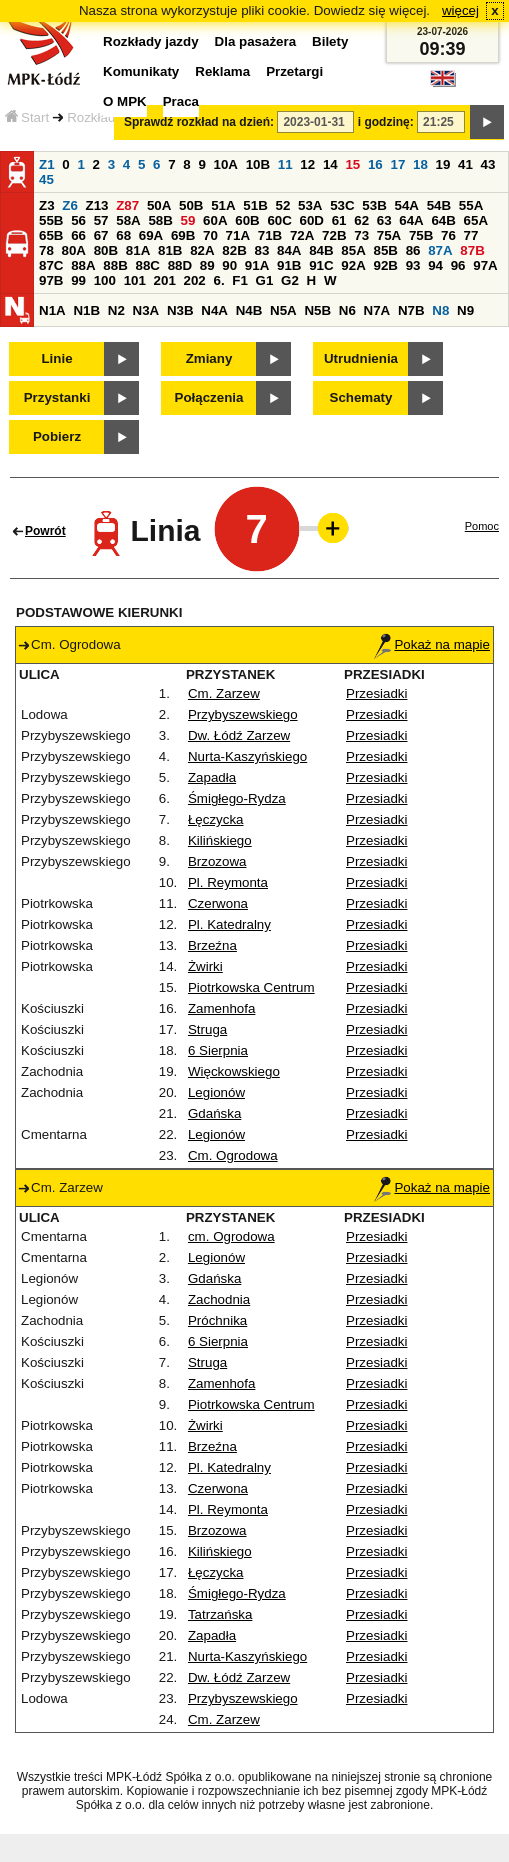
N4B (249, 310)
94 (435, 265)
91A (257, 265)
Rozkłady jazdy (112, 117)
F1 (240, 280)
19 (443, 164)
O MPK (125, 101)
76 (448, 235)
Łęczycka (216, 819)
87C (51, 265)
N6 (347, 310)
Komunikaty (141, 71)
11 (285, 164)
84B (321, 250)
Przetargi (294, 71)
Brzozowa (217, 861)
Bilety (330, 41)
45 (46, 179)
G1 (265, 280)
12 (307, 164)
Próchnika (217, 1320)
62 (361, 220)
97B (51, 280)
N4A (214, 310)
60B (247, 220)
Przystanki (57, 397)
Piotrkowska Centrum (251, 987)
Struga (207, 1029)
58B (160, 220)
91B (289, 265)
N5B (317, 310)
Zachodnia (219, 1299)
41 (465, 164)
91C (321, 265)
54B (439, 205)
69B (183, 235)
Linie (56, 358)
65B (51, 235)
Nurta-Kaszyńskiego (247, 756)
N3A (146, 310)
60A (215, 220)
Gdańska (214, 1113)
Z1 (47, 164)
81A (138, 250)
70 (210, 235)
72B (334, 235)
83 (261, 250)
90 (229, 265)
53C (342, 205)
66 (78, 235)
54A (407, 205)
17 (397, 164)
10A (226, 164)
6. (219, 280)
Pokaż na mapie (432, 644)
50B (191, 205)
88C (147, 265)
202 (195, 280)
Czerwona (218, 903)
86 (413, 250)
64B (443, 220)
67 (101, 235)
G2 (290, 280)
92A (353, 265)
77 (471, 235)
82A (202, 250)
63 (384, 220)
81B (170, 250)
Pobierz (57, 436)
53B (374, 205)
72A (302, 235)
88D (180, 265)
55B (51, 220)
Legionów (216, 1092)
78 (46, 250)
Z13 (97, 205)
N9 (465, 310)
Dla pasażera (256, 41)
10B (258, 164)
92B (385, 265)
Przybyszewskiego (243, 714)
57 (101, 220)
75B (421, 235)
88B (115, 265)
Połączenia (209, 397)
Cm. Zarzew (224, 693)
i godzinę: (386, 122)
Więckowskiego (234, 1071)
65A (476, 220)
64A (411, 220)
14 (330, 164)
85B (385, 250)
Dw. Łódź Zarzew (239, 735)
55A (471, 205)
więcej (460, 10)
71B (270, 235)
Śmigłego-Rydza (237, 798)
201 (165, 280)
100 (105, 280)
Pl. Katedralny (229, 924)
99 (78, 280)
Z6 (70, 205)
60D (312, 220)
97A (485, 265)
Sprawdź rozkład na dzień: (199, 122)
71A (238, 235)
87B (472, 250)
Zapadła (212, 777)
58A (128, 220)
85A (353, 250)
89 (207, 265)
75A (389, 235)
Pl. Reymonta (228, 882)
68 (123, 235)
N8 (440, 310)
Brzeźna (212, 945)
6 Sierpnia (218, 1050)
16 (375, 164)
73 (361, 235)
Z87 (127, 205)
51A (223, 205)
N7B (411, 310)
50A (159, 205)
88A (83, 265)
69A (151, 235)
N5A (283, 310)
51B (255, 205)
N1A (52, 310)
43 (488, 164)
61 (339, 220)
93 (413, 265)
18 (420, 164)
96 (458, 265)
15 (352, 164)
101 (135, 280)
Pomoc (482, 526)
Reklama (222, 71)
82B (234, 250)
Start (27, 117)
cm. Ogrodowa (231, 1236)
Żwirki (205, 966)
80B (106, 250)
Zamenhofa (221, 1008)
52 (283, 205)
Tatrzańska (220, 1614)
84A (289, 250)
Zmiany (209, 358)
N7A (377, 310)
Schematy (361, 397)
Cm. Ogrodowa (233, 1155)
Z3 (47, 205)
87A (440, 250)
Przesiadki (376, 693)
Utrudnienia (361, 358)
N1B (86, 310)
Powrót (45, 531)
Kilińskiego (220, 840)
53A (310, 205)
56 (78, 220)
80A (74, 250)
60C (279, 220)
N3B (180, 310)
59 (188, 220)
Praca (181, 101)
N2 (116, 310)
